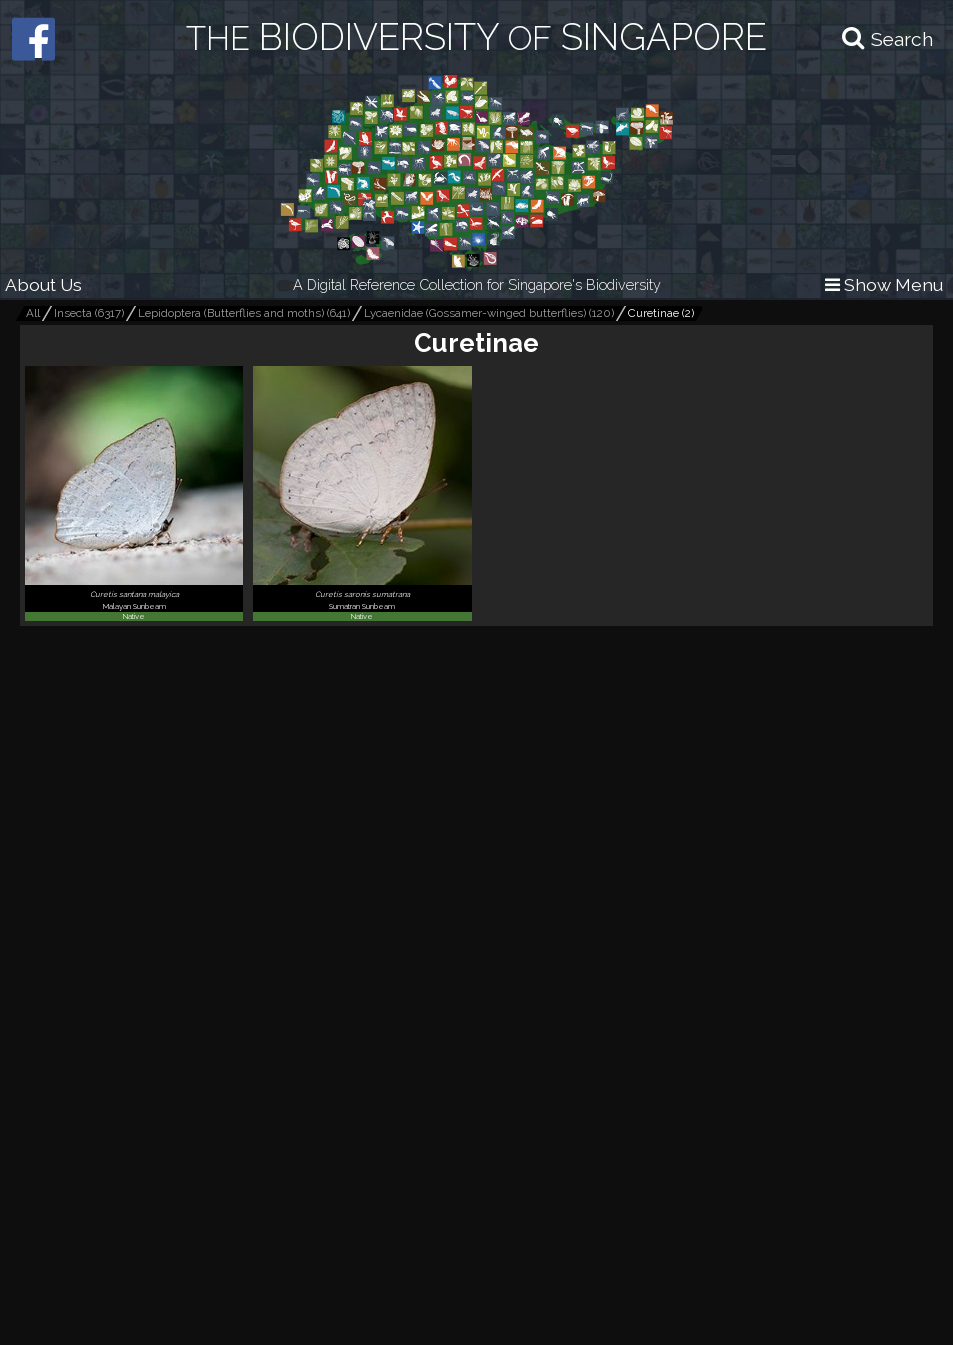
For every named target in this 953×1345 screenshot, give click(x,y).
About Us (43, 284)
